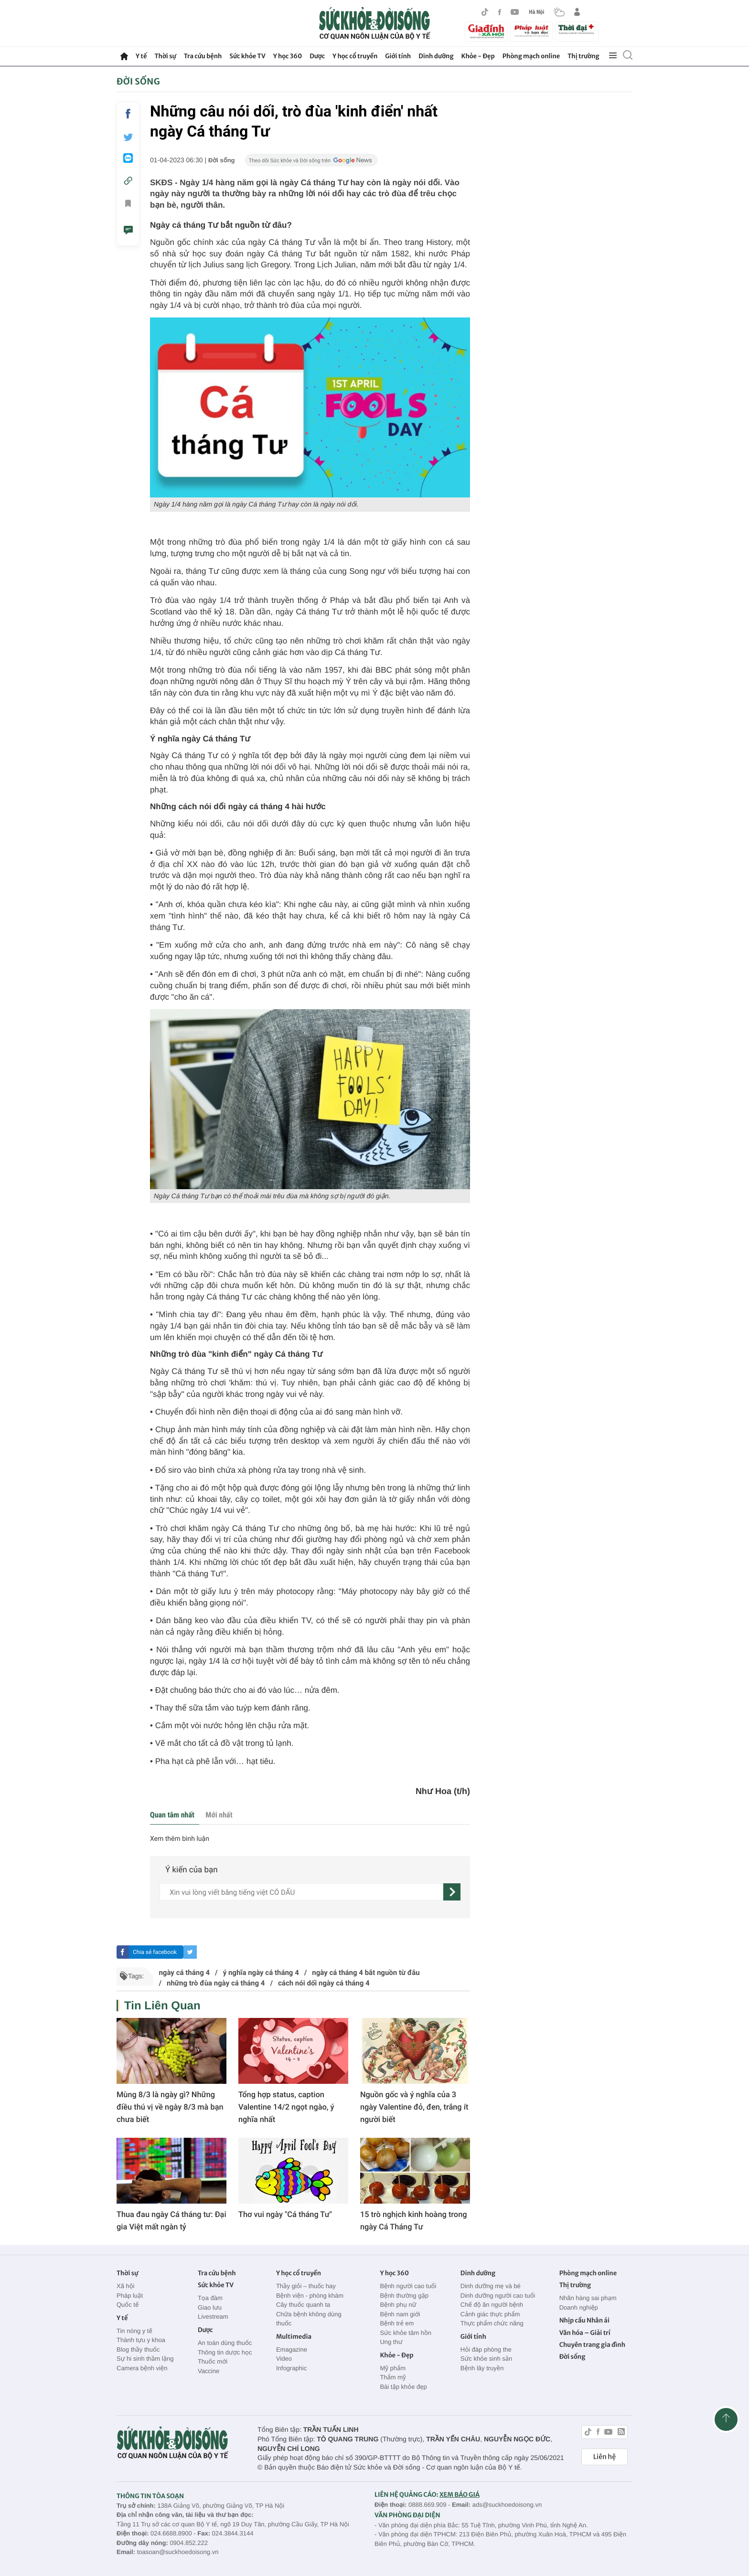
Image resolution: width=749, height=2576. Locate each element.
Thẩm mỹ (393, 2377)
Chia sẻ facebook (155, 1952)
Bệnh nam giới (400, 2314)
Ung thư (391, 2341)
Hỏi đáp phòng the (486, 2349)
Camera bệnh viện (142, 2368)
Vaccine (208, 2371)
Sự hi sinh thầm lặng (145, 2358)
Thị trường (583, 56)
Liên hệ (604, 2456)
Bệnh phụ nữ (398, 2304)
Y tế (141, 56)
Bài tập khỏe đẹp (403, 2386)
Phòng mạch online (531, 56)
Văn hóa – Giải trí (584, 2332)
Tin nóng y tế (134, 2330)
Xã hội (126, 2286)
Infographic (291, 2368)
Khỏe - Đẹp (478, 56)
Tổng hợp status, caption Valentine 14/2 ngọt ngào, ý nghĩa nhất (286, 2107)
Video (284, 2358)
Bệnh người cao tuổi (408, 2286)
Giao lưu (210, 2307)
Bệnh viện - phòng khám (309, 2295)
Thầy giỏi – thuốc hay (306, 2286)
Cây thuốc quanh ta (303, 2304)
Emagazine (291, 2349)
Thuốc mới (212, 2361)
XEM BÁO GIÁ (459, 2495)
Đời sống (138, 81)
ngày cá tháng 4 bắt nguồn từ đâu (365, 1972)
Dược (317, 56)
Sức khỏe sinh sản (486, 2358)
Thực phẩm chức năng (492, 2323)
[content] (301, 1891)
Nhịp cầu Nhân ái (584, 2320)
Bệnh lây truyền (482, 2368)
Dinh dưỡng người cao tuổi (497, 2295)
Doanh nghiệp (578, 2307)
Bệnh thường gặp (404, 2295)
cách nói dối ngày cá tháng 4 (324, 1983)
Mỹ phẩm (393, 2368)
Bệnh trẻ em (397, 2323)
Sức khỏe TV (247, 56)
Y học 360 (287, 56)
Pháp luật (130, 2295)
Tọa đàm (210, 2298)
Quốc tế (128, 2304)
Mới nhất (218, 1814)
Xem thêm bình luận (179, 1839)
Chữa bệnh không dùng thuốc (309, 2319)
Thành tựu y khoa (141, 2340)
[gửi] (451, 1891)
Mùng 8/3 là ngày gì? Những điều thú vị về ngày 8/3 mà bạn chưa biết (170, 2107)
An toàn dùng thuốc (225, 2342)
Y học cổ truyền (354, 56)
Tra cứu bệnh (203, 56)
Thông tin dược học (225, 2352)
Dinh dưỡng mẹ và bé (490, 2286)
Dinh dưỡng (435, 56)
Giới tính (398, 56)
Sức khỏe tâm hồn (405, 2332)
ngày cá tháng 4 (184, 1972)
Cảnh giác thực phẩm (490, 2314)
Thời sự (165, 56)
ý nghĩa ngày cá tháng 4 (261, 1972)
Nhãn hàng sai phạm (588, 2298)
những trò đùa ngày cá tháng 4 (216, 1983)
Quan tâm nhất (172, 1814)
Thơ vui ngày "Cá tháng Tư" (285, 2214)
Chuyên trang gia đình (592, 2344)
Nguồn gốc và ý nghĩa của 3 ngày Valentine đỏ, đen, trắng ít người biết (414, 2107)
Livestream (213, 2316)
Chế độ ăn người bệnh (491, 2304)
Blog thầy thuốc (138, 2349)
